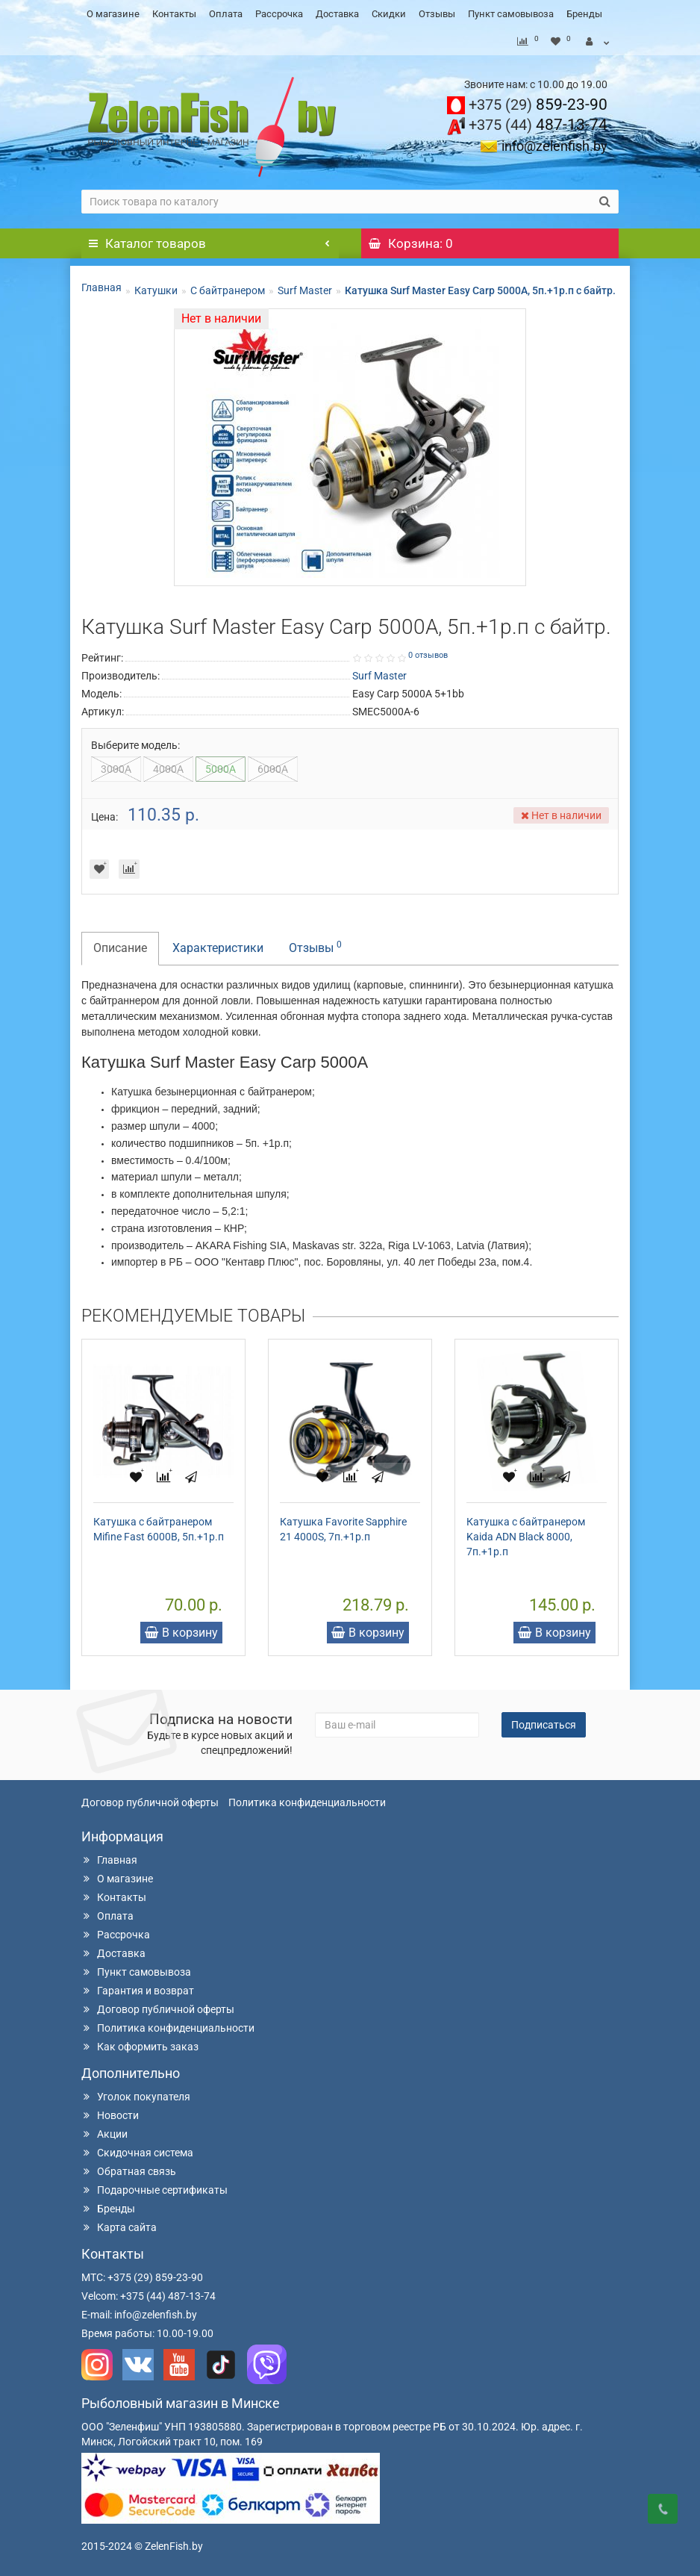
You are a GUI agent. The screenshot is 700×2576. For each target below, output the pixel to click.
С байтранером (227, 290)
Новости (110, 2115)
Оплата (226, 13)
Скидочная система (137, 2153)
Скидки (389, 13)
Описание (120, 948)
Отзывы (437, 13)
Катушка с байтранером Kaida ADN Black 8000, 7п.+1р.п (525, 1537)
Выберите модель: (135, 745)
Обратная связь (128, 2171)
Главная (101, 287)
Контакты (174, 13)
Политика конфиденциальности (307, 1802)
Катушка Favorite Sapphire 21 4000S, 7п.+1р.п (343, 1529)
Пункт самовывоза (511, 13)
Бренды (584, 13)
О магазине (113, 13)
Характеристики (217, 948)
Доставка (337, 13)
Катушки (156, 290)
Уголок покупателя (135, 2097)
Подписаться (543, 1725)
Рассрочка (279, 13)
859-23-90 (538, 104)
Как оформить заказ (140, 2047)
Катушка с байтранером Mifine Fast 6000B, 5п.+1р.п (158, 1529)
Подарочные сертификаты (154, 2190)
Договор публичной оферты (150, 1802)
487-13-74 (538, 125)
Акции (104, 2134)
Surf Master (305, 290)
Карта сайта (119, 2227)
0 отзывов (428, 655)
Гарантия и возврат (137, 1991)
